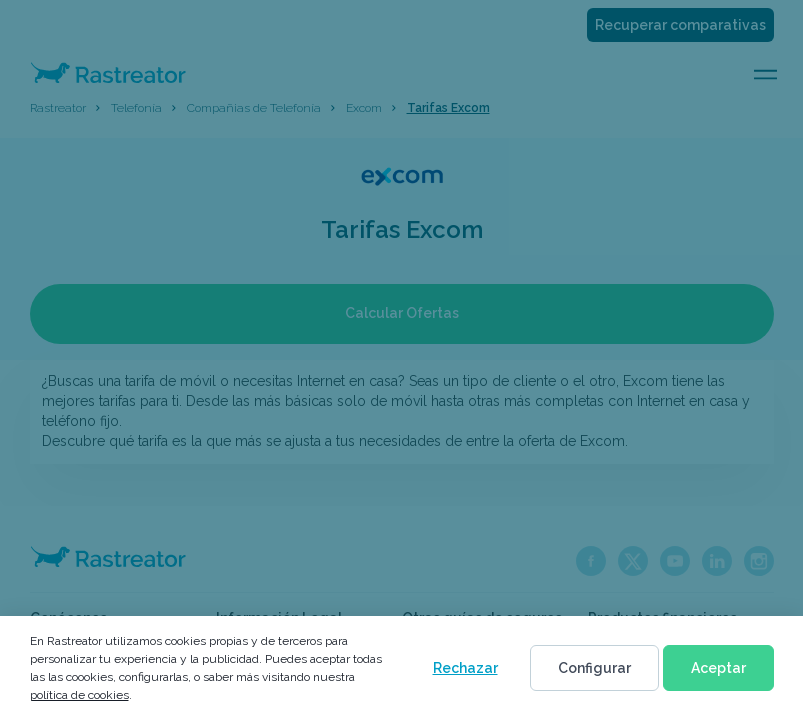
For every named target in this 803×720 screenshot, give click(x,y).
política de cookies (79, 695)
